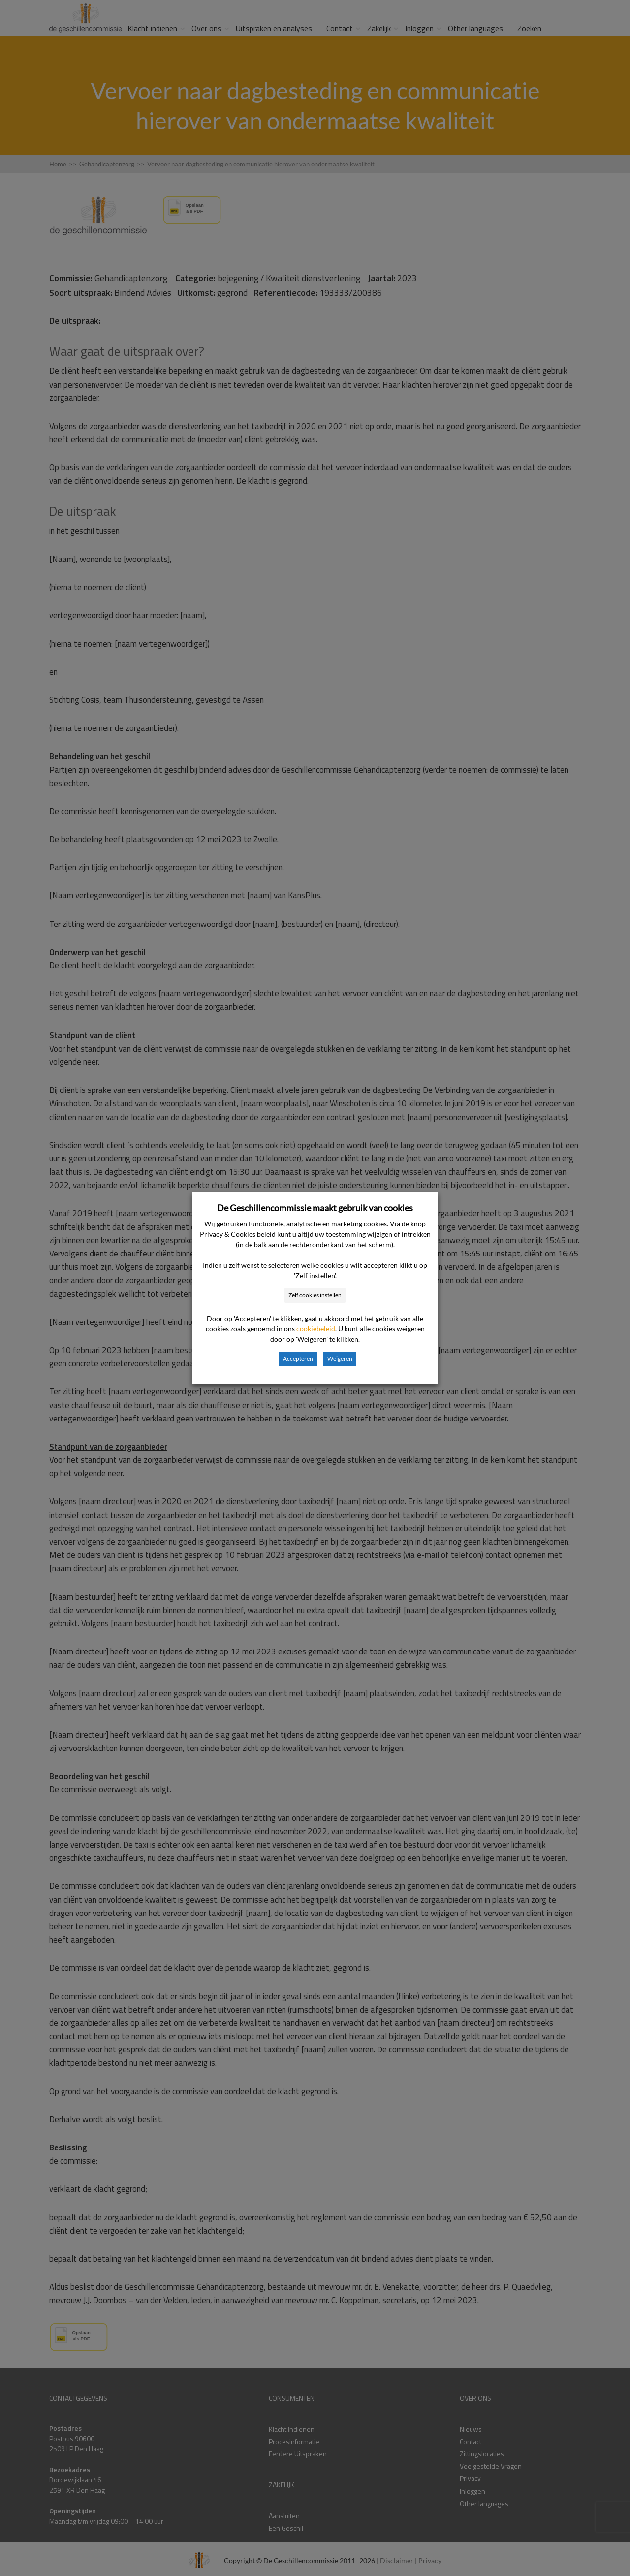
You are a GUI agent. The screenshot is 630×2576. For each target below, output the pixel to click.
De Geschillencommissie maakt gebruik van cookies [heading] (315, 1207)
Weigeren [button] (339, 1358)
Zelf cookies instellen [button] (315, 1295)
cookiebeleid (315, 1328)
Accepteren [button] (298, 1358)
